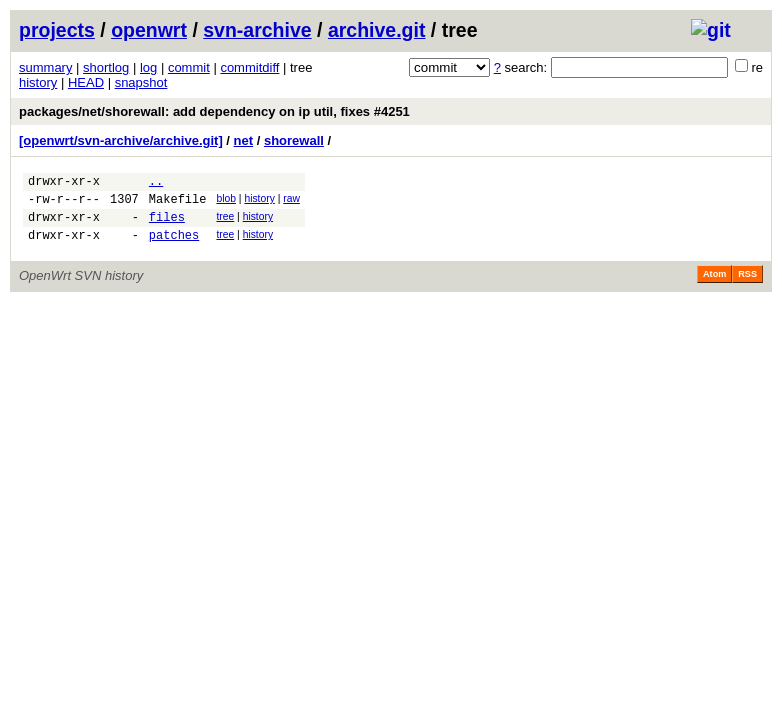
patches (174, 246)
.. (156, 183)
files (167, 225)
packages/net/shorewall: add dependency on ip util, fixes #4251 (214, 111)
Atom (714, 286)
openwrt (149, 30)
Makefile (178, 204)
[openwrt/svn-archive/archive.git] (121, 140)
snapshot (141, 82)
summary (45, 67)
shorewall (294, 140)
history (38, 82)
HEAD (86, 82)
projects (57, 30)
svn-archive (257, 30)
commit (189, 67)
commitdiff (249, 67)
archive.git (377, 30)
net (244, 140)
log (148, 67)
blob (226, 201)
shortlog (106, 67)
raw (291, 201)
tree (225, 222)
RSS (747, 286)
